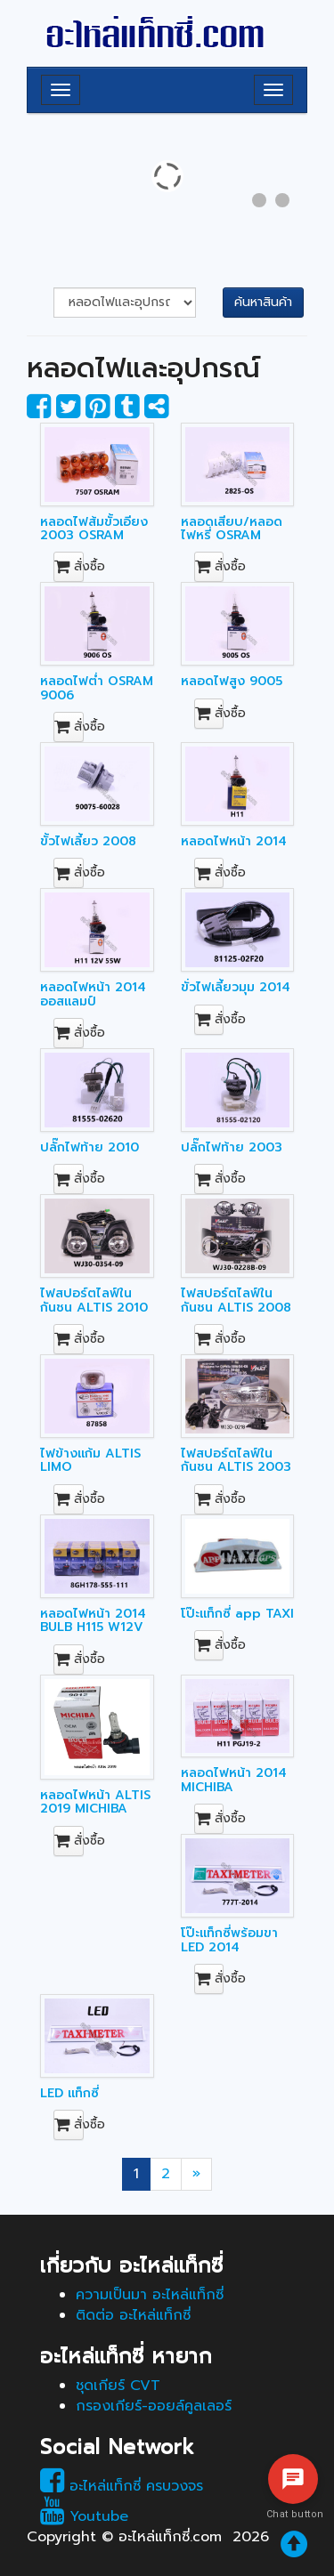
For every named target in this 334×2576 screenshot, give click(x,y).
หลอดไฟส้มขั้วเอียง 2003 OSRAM (94, 529)
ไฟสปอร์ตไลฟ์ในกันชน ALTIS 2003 (236, 1460)
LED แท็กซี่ (69, 2093)
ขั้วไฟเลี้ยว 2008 (88, 841)
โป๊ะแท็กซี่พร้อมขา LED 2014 (229, 1940)
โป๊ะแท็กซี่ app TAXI (237, 1613)
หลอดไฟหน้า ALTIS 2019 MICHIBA (95, 1802)
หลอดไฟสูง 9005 (231, 681)
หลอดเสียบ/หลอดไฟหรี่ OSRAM (231, 529)
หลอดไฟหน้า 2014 (234, 841)
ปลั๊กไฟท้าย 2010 (89, 1147)
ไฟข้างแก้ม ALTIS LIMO (90, 1460)
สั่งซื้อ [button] (69, 566)
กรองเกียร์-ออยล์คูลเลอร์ (154, 2406)
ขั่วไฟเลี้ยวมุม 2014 (235, 987)
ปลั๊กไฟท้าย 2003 (231, 1147)
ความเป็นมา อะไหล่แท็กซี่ (150, 2294)
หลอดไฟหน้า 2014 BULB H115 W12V (93, 1620)
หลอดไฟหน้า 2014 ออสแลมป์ (93, 994)
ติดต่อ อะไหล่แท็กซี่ (133, 2315)
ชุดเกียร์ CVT (118, 2385)
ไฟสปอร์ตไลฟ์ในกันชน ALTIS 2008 (236, 1300)
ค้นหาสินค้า (263, 302)
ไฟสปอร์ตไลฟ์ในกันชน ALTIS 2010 (94, 1300)
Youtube (84, 2516)
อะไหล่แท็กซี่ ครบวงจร (121, 2486)
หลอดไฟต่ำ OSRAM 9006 (96, 688)
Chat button (293, 2514)
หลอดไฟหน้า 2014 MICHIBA (234, 1780)
